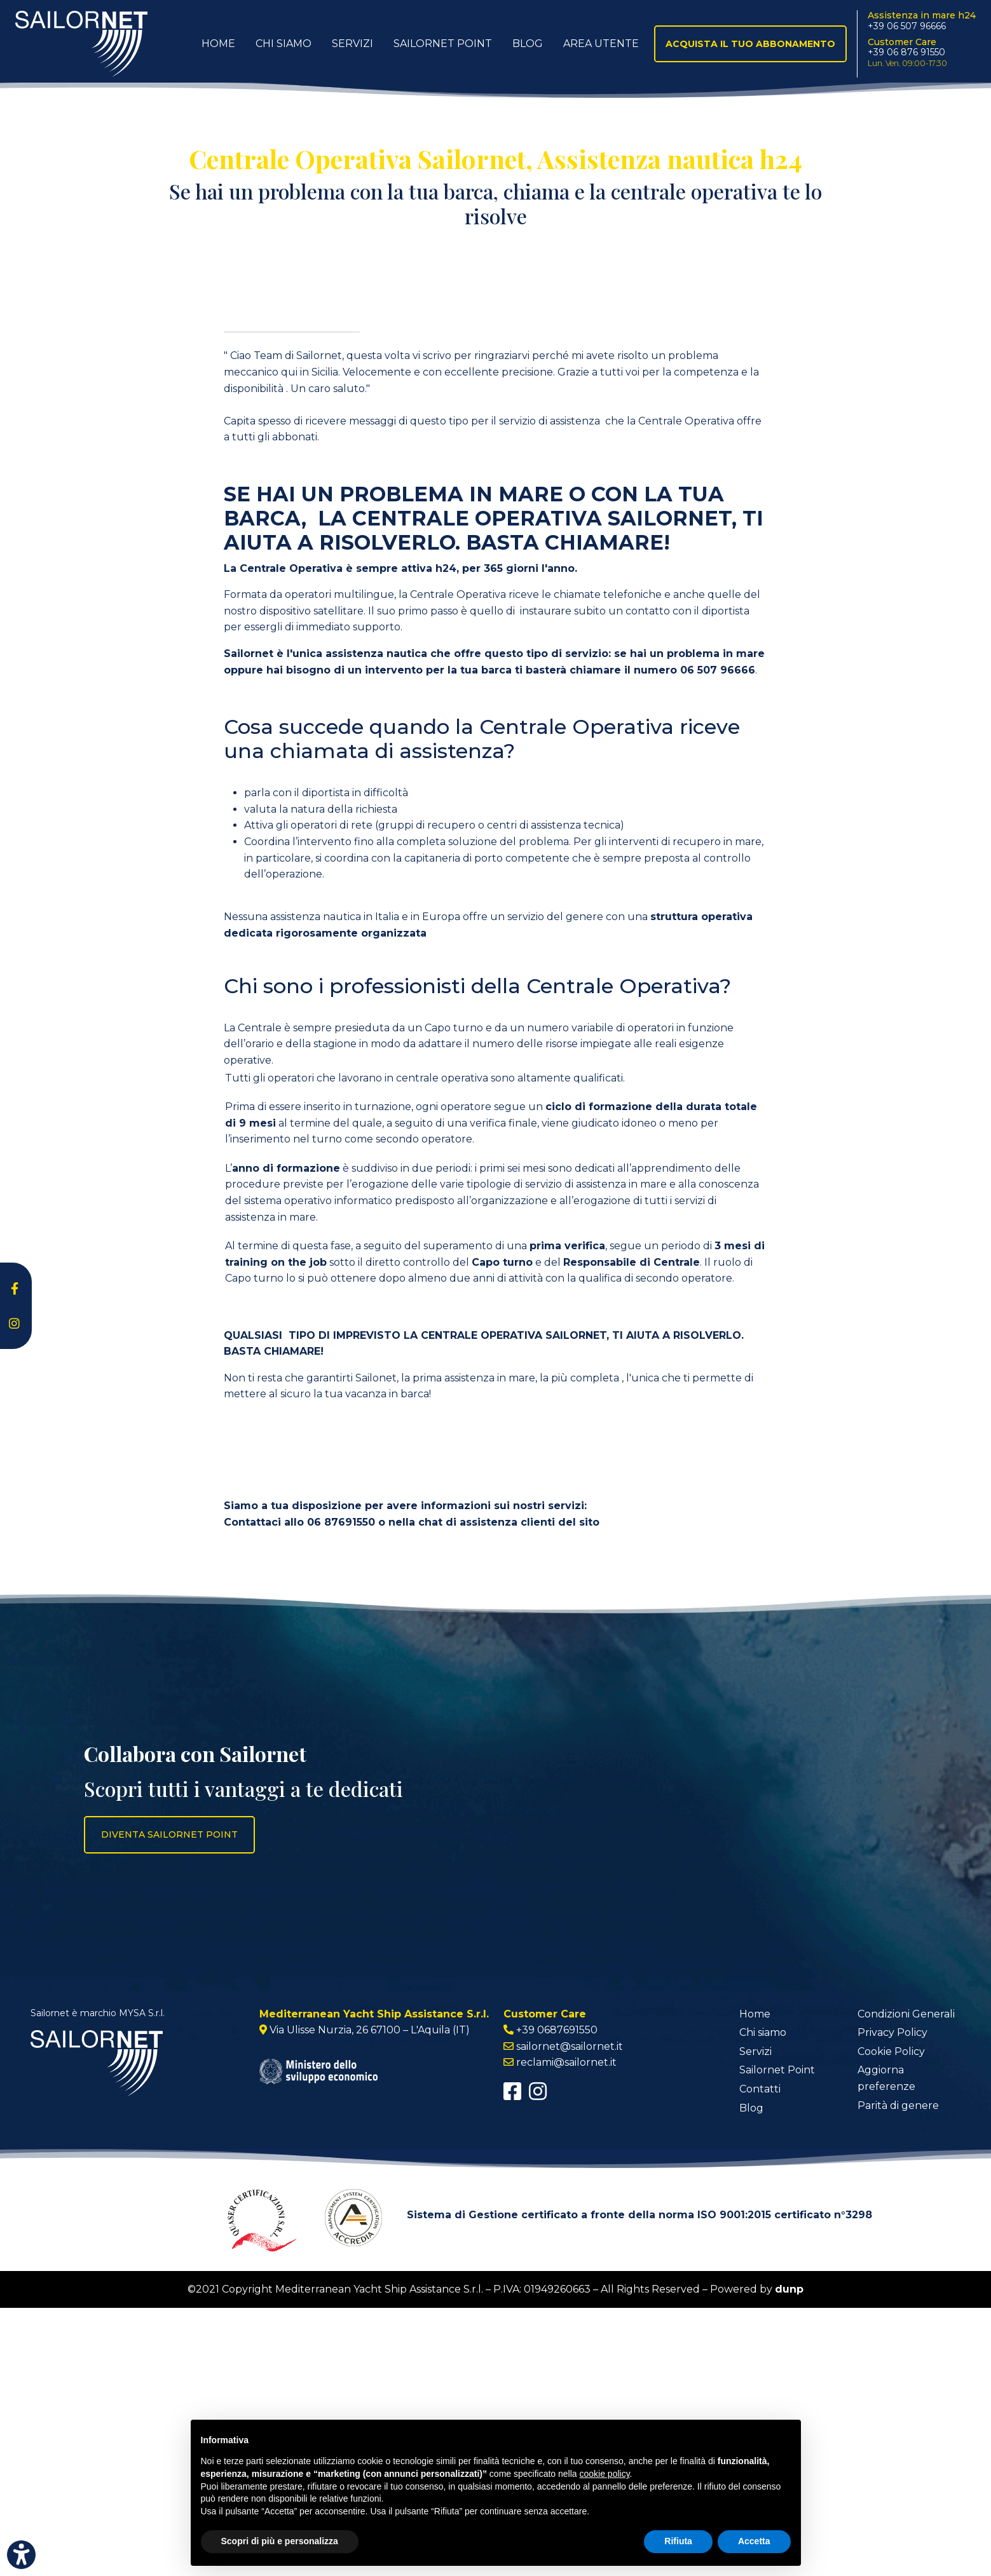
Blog (527, 43)
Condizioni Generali (906, 2282)
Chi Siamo (283, 43)
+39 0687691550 (557, 2299)
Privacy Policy (892, 2301)
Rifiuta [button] (678, 2541)
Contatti (760, 2357)
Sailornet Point (442, 43)
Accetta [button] (754, 2541)
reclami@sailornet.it (566, 2331)
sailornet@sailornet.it (569, 2314)
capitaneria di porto (454, 1126)
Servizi (352, 43)
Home (218, 43)
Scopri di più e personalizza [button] (279, 2541)
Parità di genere (898, 2374)
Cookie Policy (891, 2320)
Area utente (601, 43)
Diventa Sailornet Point (169, 2103)
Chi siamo (762, 2301)
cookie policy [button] (604, 2474)
